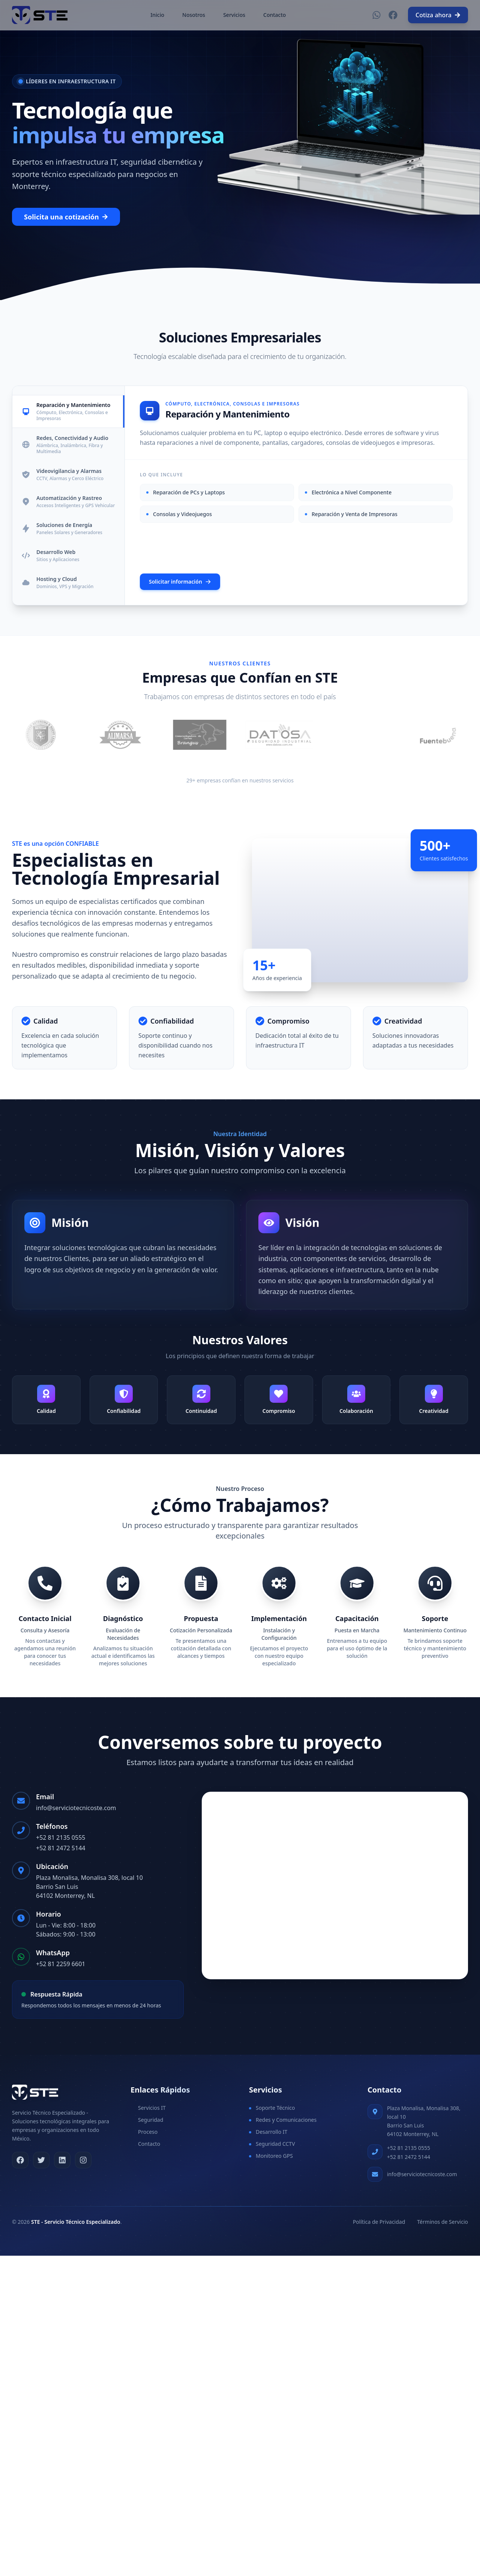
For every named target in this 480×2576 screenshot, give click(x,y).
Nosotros (193, 14)
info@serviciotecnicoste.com (76, 1808)
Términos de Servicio (442, 2221)
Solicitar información (180, 581)
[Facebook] (393, 15)
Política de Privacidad (379, 2221)
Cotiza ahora (438, 15)
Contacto (274, 14)
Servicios (234, 14)
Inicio (157, 14)
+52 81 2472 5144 (60, 1848)
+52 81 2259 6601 (60, 1964)
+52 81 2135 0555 (60, 1837)
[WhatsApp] (376, 15)
